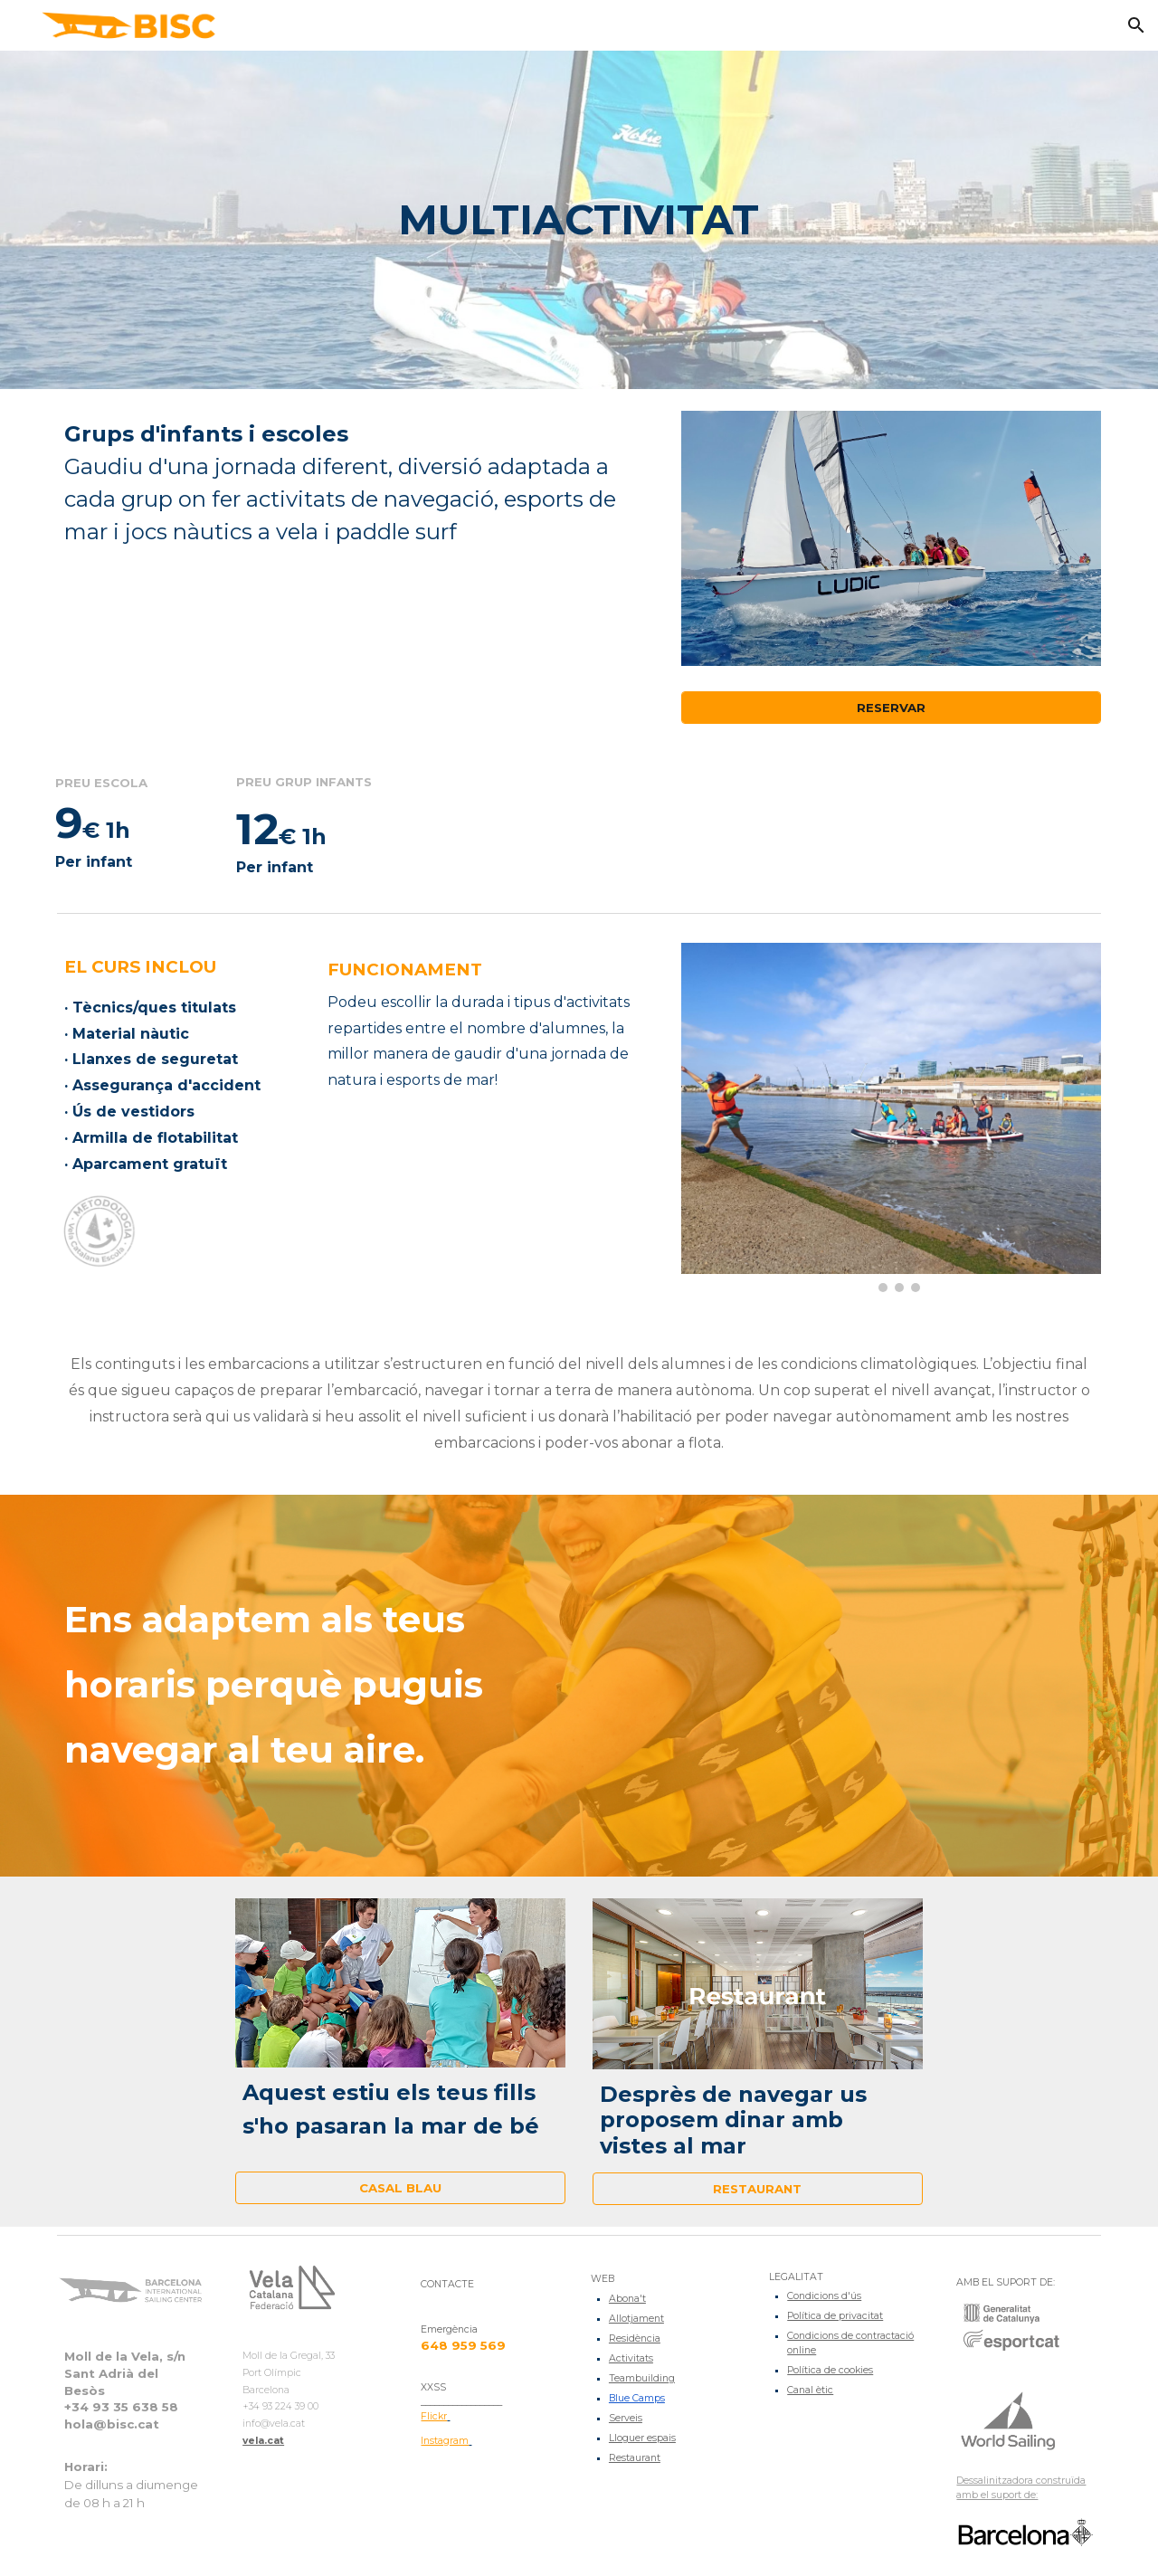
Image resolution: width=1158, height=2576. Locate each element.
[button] (1136, 25)
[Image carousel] (891, 1117)
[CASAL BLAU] (400, 2187)
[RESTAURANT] (757, 2189)
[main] (579, 220)
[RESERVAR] (891, 708)
